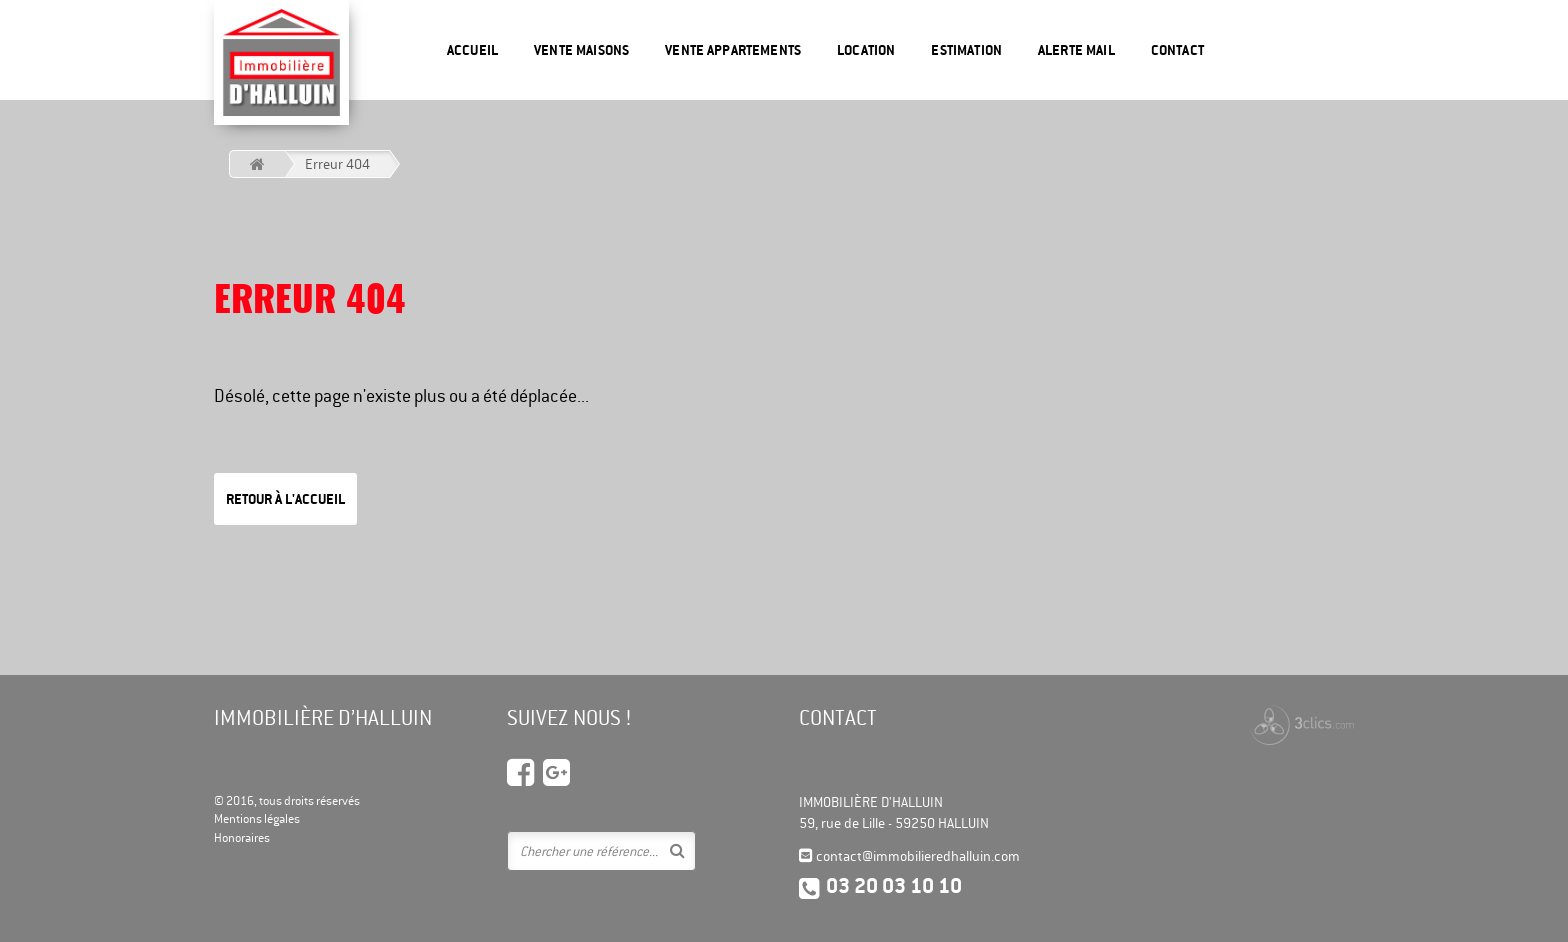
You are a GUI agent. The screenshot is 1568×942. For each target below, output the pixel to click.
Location (866, 50)
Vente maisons (581, 50)
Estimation (966, 50)
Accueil (472, 50)
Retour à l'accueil (285, 499)
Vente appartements (733, 50)
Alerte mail (1076, 50)
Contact (1177, 50)
